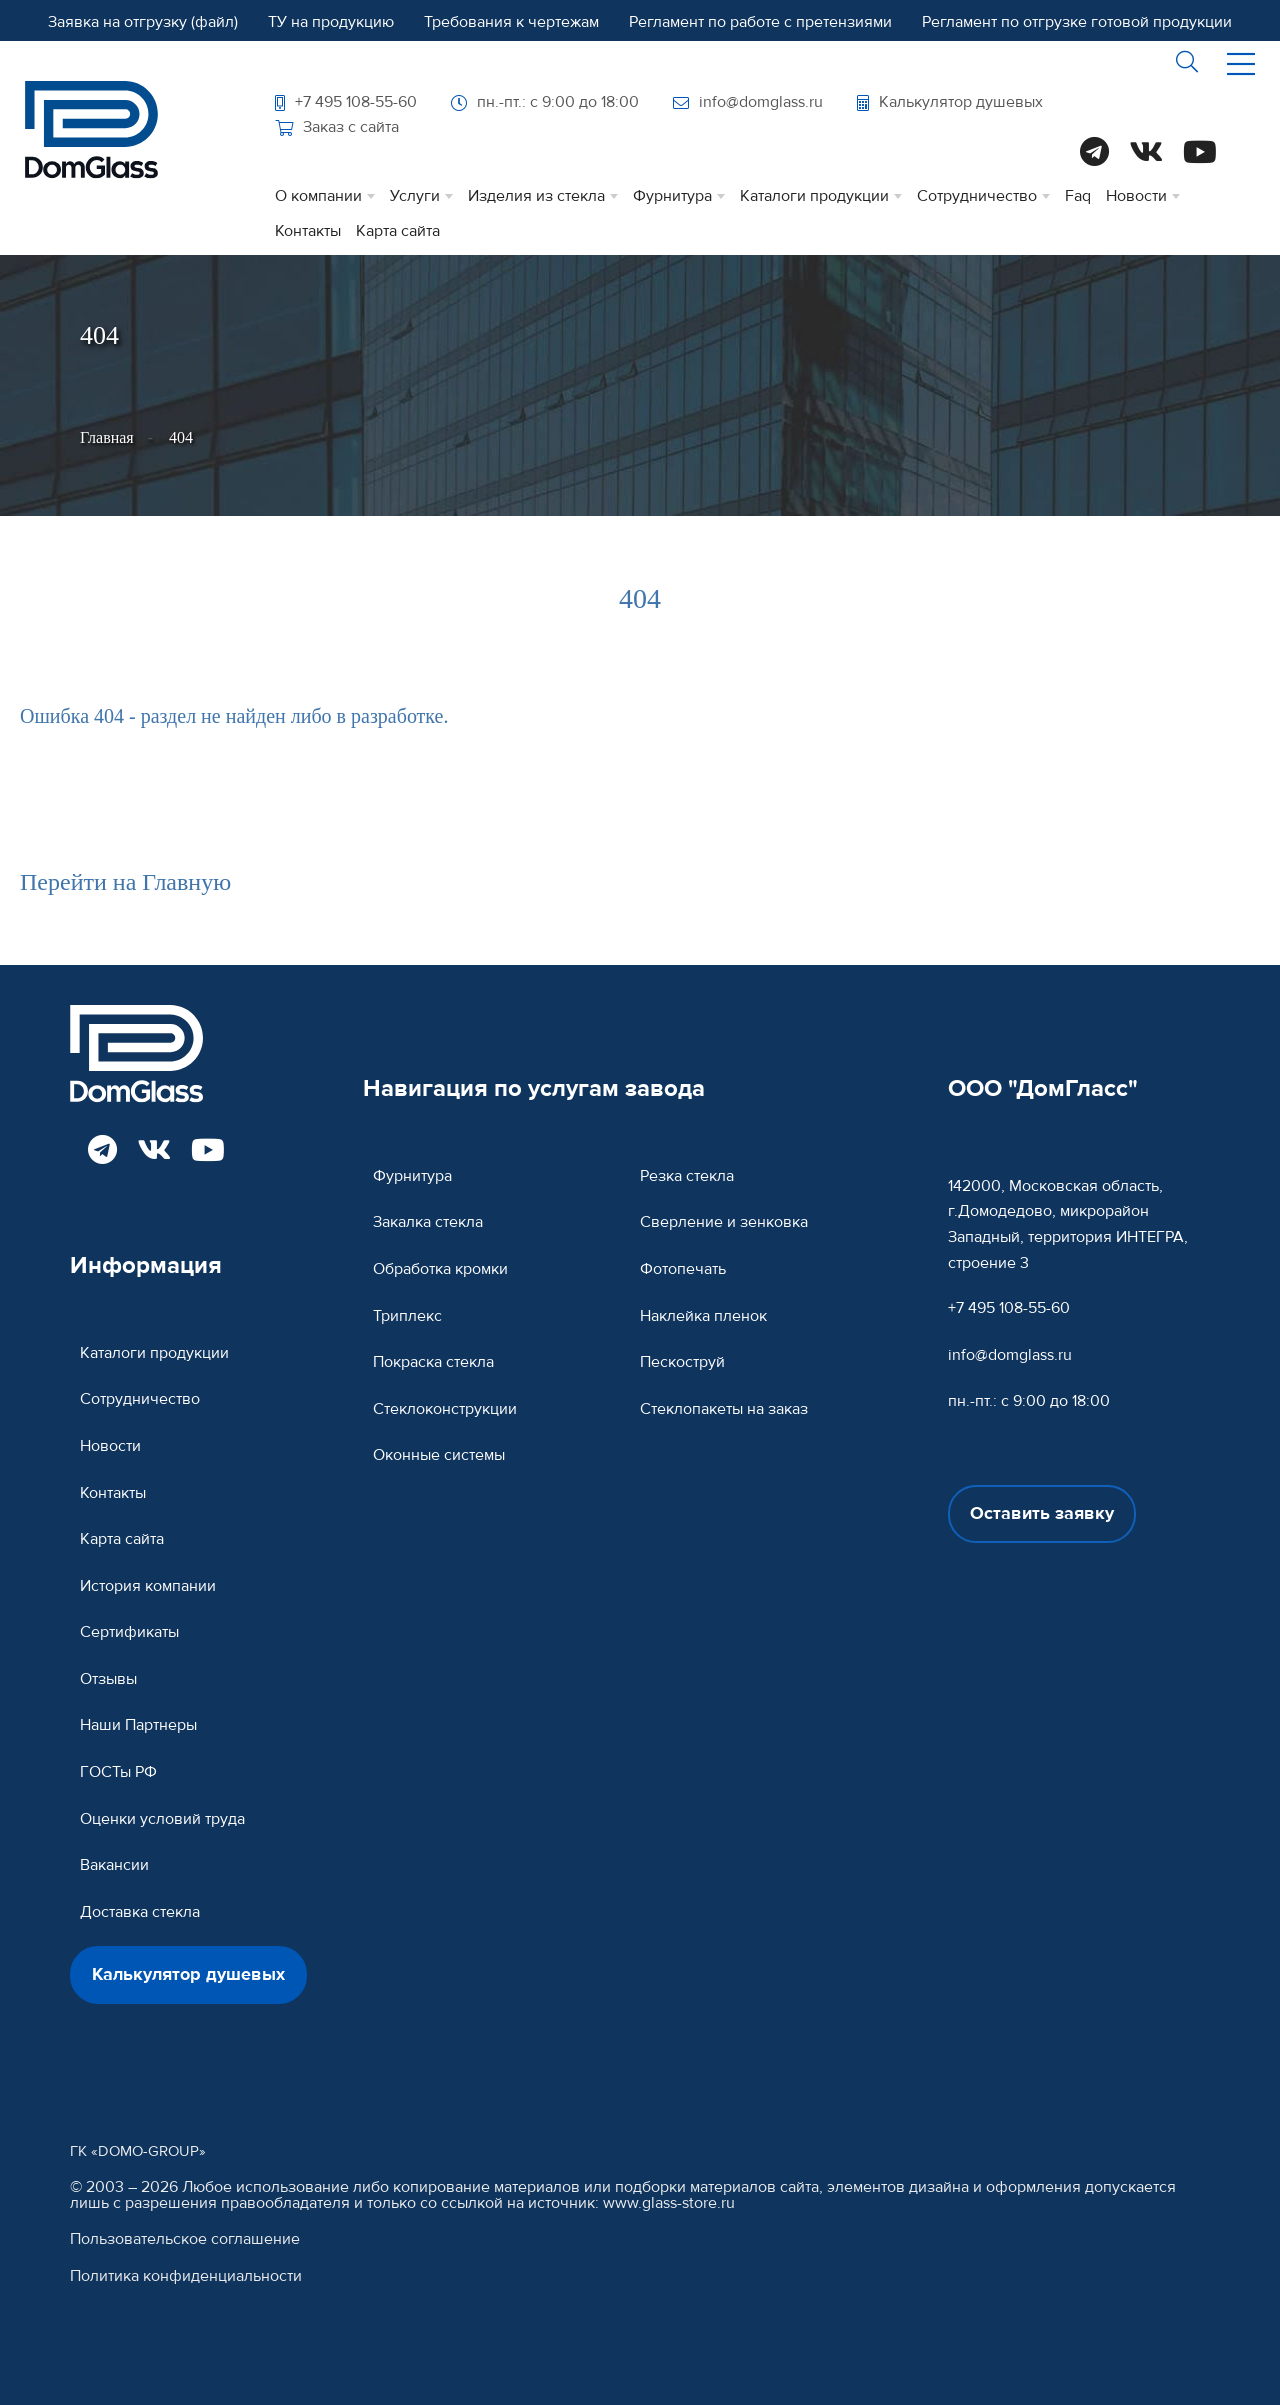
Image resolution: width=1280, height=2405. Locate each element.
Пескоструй (682, 1362)
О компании (318, 196)
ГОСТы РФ (118, 1772)
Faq (1078, 196)
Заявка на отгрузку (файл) (143, 22)
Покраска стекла (433, 1362)
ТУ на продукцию (331, 22)
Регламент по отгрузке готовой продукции (1077, 22)
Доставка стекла (140, 1912)
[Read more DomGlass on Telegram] (1094, 154)
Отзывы (108, 1679)
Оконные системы (439, 1455)
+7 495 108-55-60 (346, 102)
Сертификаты (129, 1632)
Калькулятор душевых (950, 102)
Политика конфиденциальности (186, 2276)
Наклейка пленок (703, 1316)
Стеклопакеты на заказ (724, 1409)
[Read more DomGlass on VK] (1146, 154)
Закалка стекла (428, 1222)
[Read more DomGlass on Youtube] (1200, 154)
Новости (1136, 196)
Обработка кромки (440, 1269)
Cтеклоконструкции (445, 1409)
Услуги (415, 196)
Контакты (308, 231)
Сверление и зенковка (724, 1222)
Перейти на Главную (125, 882)
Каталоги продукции (814, 196)
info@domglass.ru (748, 102)
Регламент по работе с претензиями (760, 22)
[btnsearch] (1188, 64)
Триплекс (407, 1316)
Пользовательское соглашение (185, 2239)
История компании (148, 1586)
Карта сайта (398, 231)
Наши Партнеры (138, 1725)
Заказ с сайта (337, 127)
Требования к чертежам (511, 22)
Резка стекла (687, 1176)
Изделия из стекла (536, 196)
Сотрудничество (977, 196)
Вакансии (114, 1865)
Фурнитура (672, 196)
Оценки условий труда (162, 1819)
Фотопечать (683, 1269)
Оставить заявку (1042, 1513)
